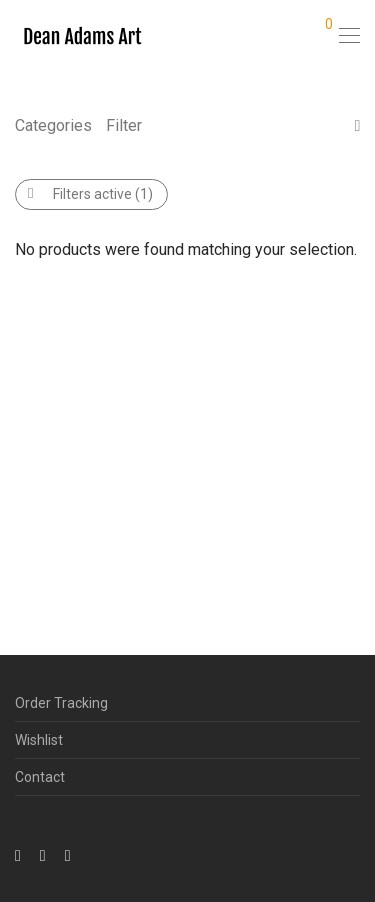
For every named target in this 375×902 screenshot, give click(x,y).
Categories (53, 125)
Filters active (90, 194)
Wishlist (39, 740)
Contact (40, 777)
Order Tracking (61, 703)
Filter (124, 125)
